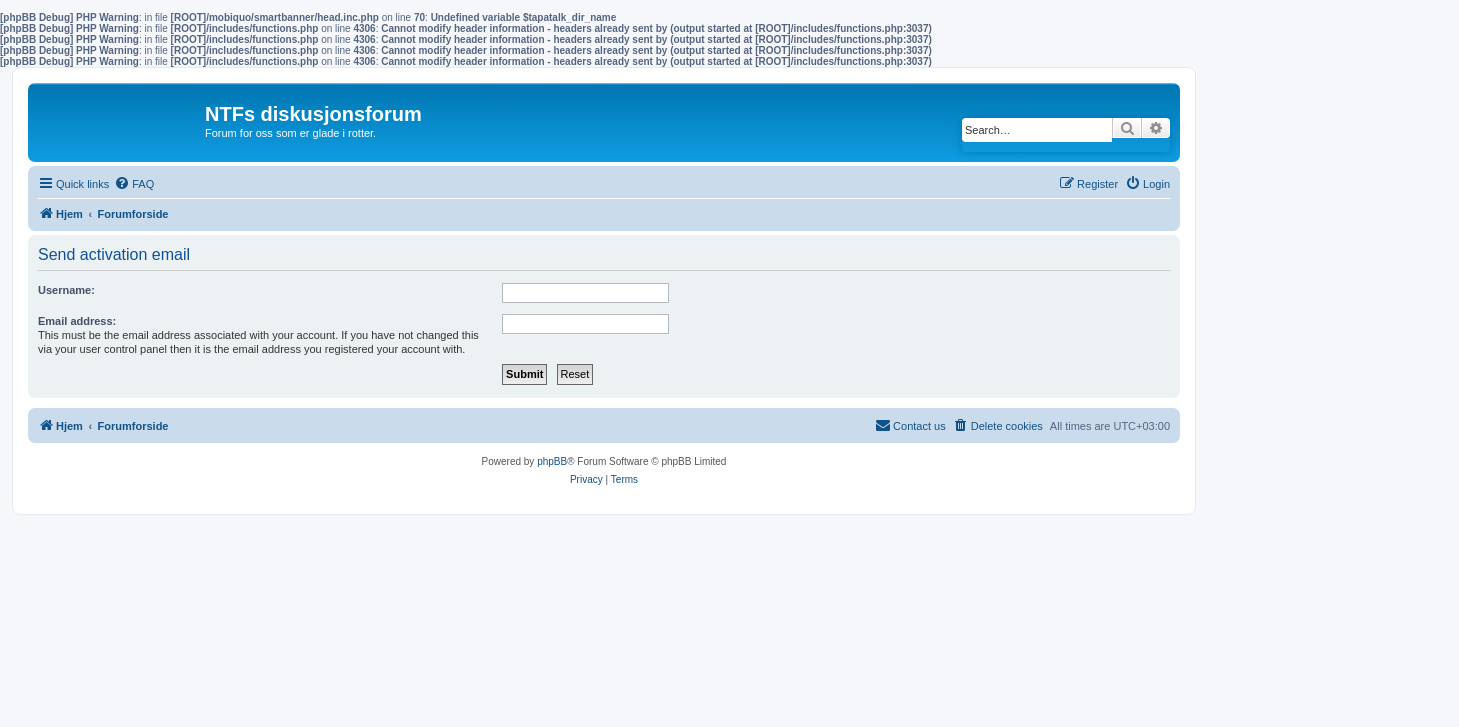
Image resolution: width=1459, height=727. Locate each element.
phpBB (552, 461)
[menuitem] (134, 184)
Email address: (77, 321)
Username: (66, 290)
